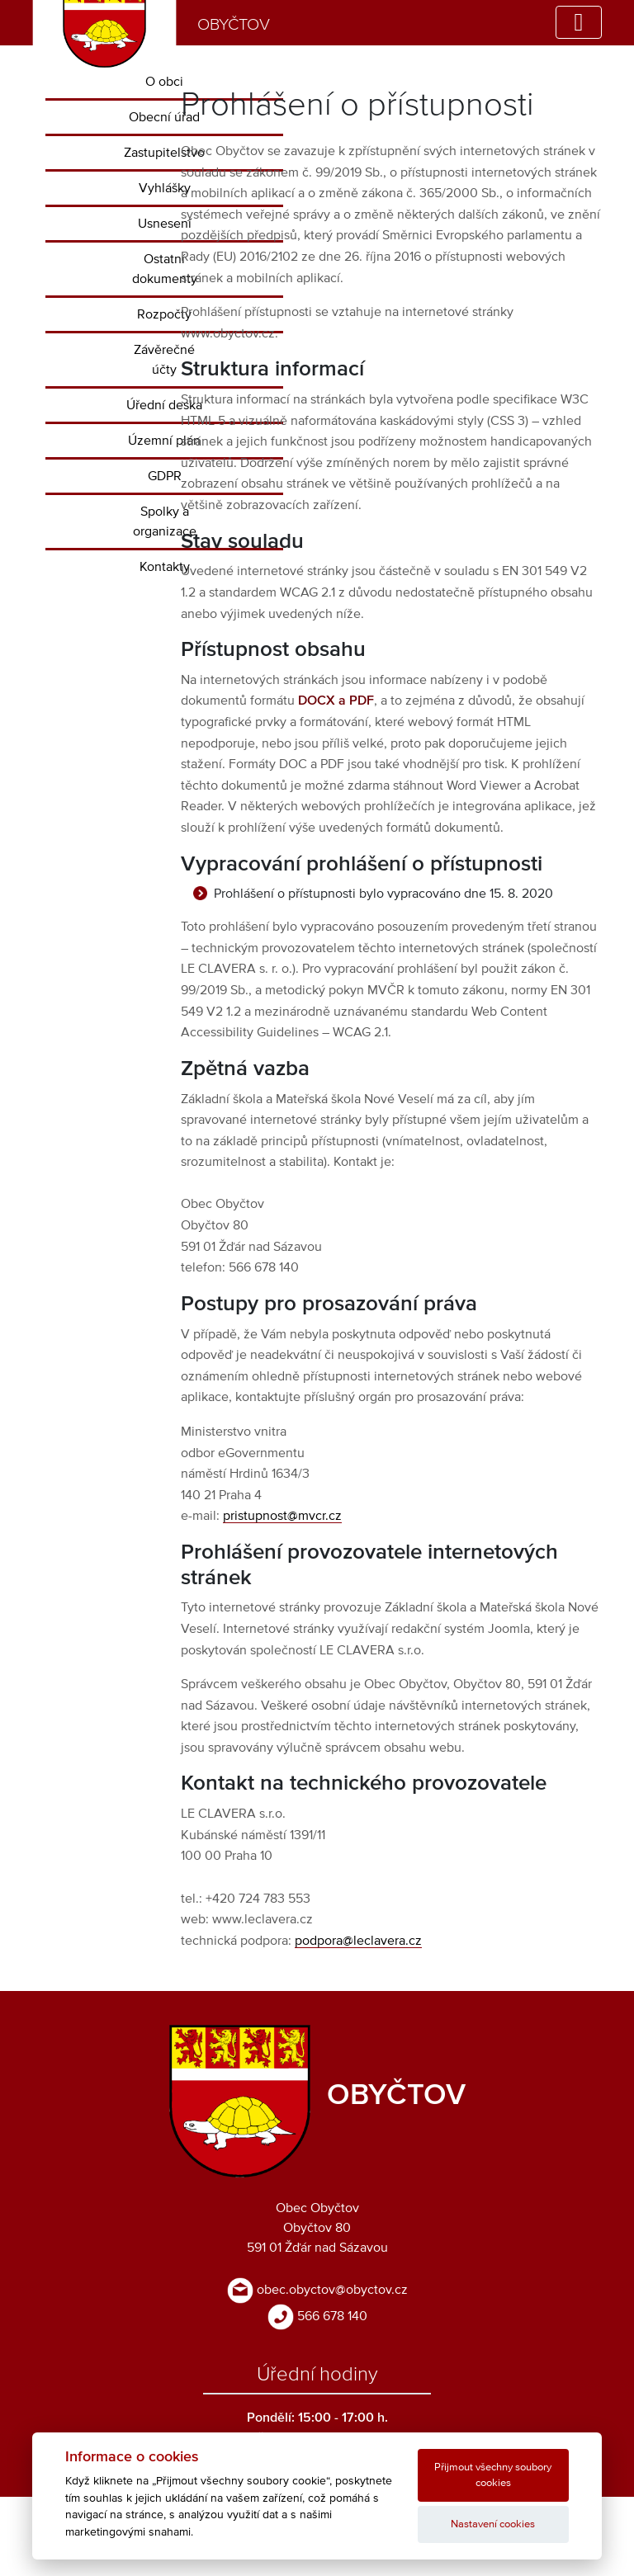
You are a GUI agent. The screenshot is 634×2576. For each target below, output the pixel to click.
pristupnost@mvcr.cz (282, 1515)
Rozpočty (164, 314)
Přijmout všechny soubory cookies (492, 2475)
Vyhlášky (165, 188)
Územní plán (164, 440)
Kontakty (165, 566)
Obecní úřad (164, 117)
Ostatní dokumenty (164, 268)
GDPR (165, 476)
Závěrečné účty (164, 359)
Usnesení (165, 223)
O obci (164, 81)
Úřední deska (164, 405)
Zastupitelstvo (164, 152)
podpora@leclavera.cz (358, 1940)
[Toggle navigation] (579, 22)
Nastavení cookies (493, 2524)
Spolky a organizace (164, 521)
